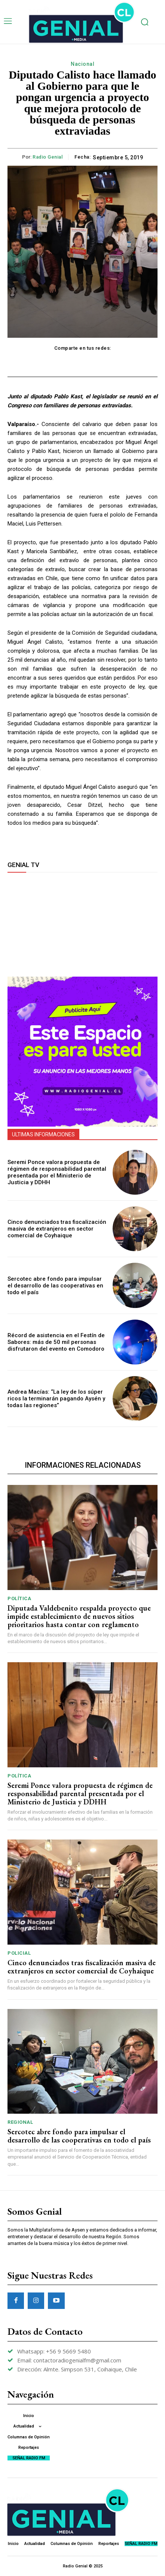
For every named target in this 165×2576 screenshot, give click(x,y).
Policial (19, 1953)
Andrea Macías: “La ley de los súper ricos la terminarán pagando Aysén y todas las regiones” (56, 1398)
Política (19, 1598)
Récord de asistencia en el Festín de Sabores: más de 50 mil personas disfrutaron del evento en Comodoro (56, 1342)
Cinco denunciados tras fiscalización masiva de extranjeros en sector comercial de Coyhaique (56, 1229)
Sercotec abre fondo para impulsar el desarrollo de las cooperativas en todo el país (55, 1285)
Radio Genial (47, 157)
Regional (20, 2122)
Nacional (82, 64)
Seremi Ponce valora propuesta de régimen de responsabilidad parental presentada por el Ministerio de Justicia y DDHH (56, 1172)
